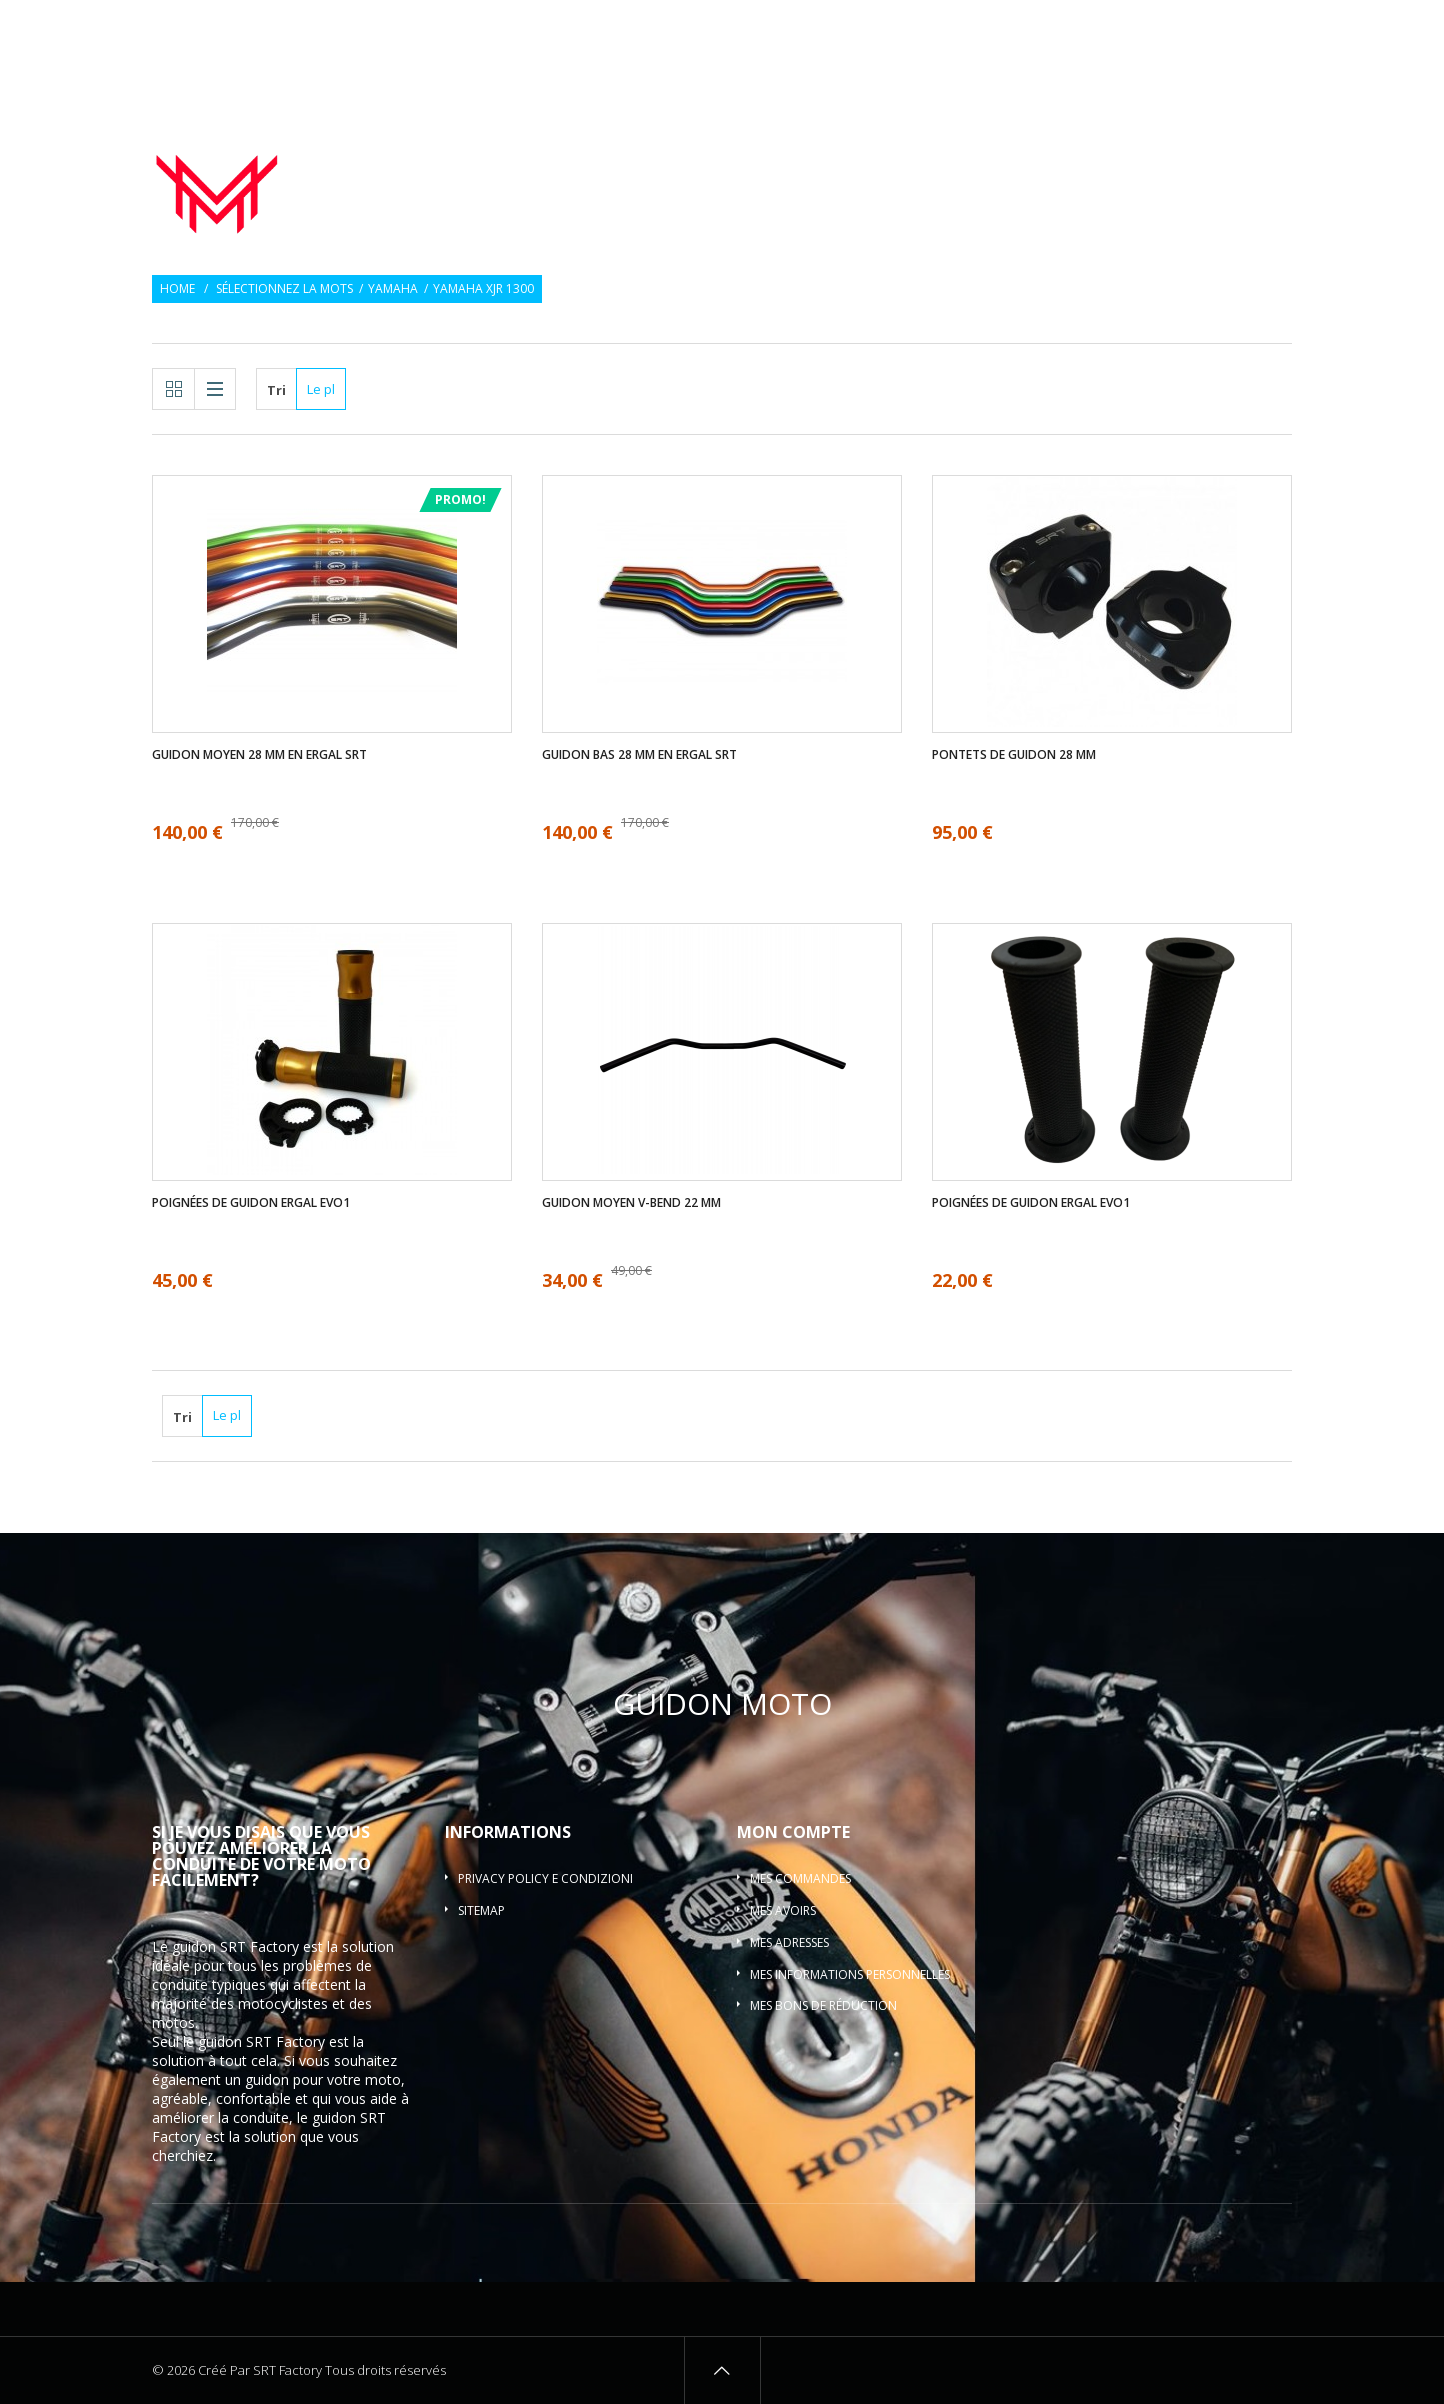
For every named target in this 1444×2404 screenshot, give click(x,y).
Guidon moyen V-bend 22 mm (631, 1203)
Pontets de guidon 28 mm (1014, 755)
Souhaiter (1175, 27)
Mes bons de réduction (823, 2005)
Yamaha (393, 289)
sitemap (481, 1910)
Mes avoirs (783, 1910)
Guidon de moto (637, 154)
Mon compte (793, 1832)
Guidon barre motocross (1192, 178)
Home (177, 289)
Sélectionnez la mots (284, 289)
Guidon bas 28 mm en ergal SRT (639, 755)
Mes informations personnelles (850, 1974)
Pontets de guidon (1197, 154)
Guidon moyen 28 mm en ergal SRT (259, 755)
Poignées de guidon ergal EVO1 (251, 1203)
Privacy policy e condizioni (545, 1878)
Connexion (1261, 27)
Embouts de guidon (1007, 154)
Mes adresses (789, 1942)
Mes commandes (800, 1878)
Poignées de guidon (816, 154)
